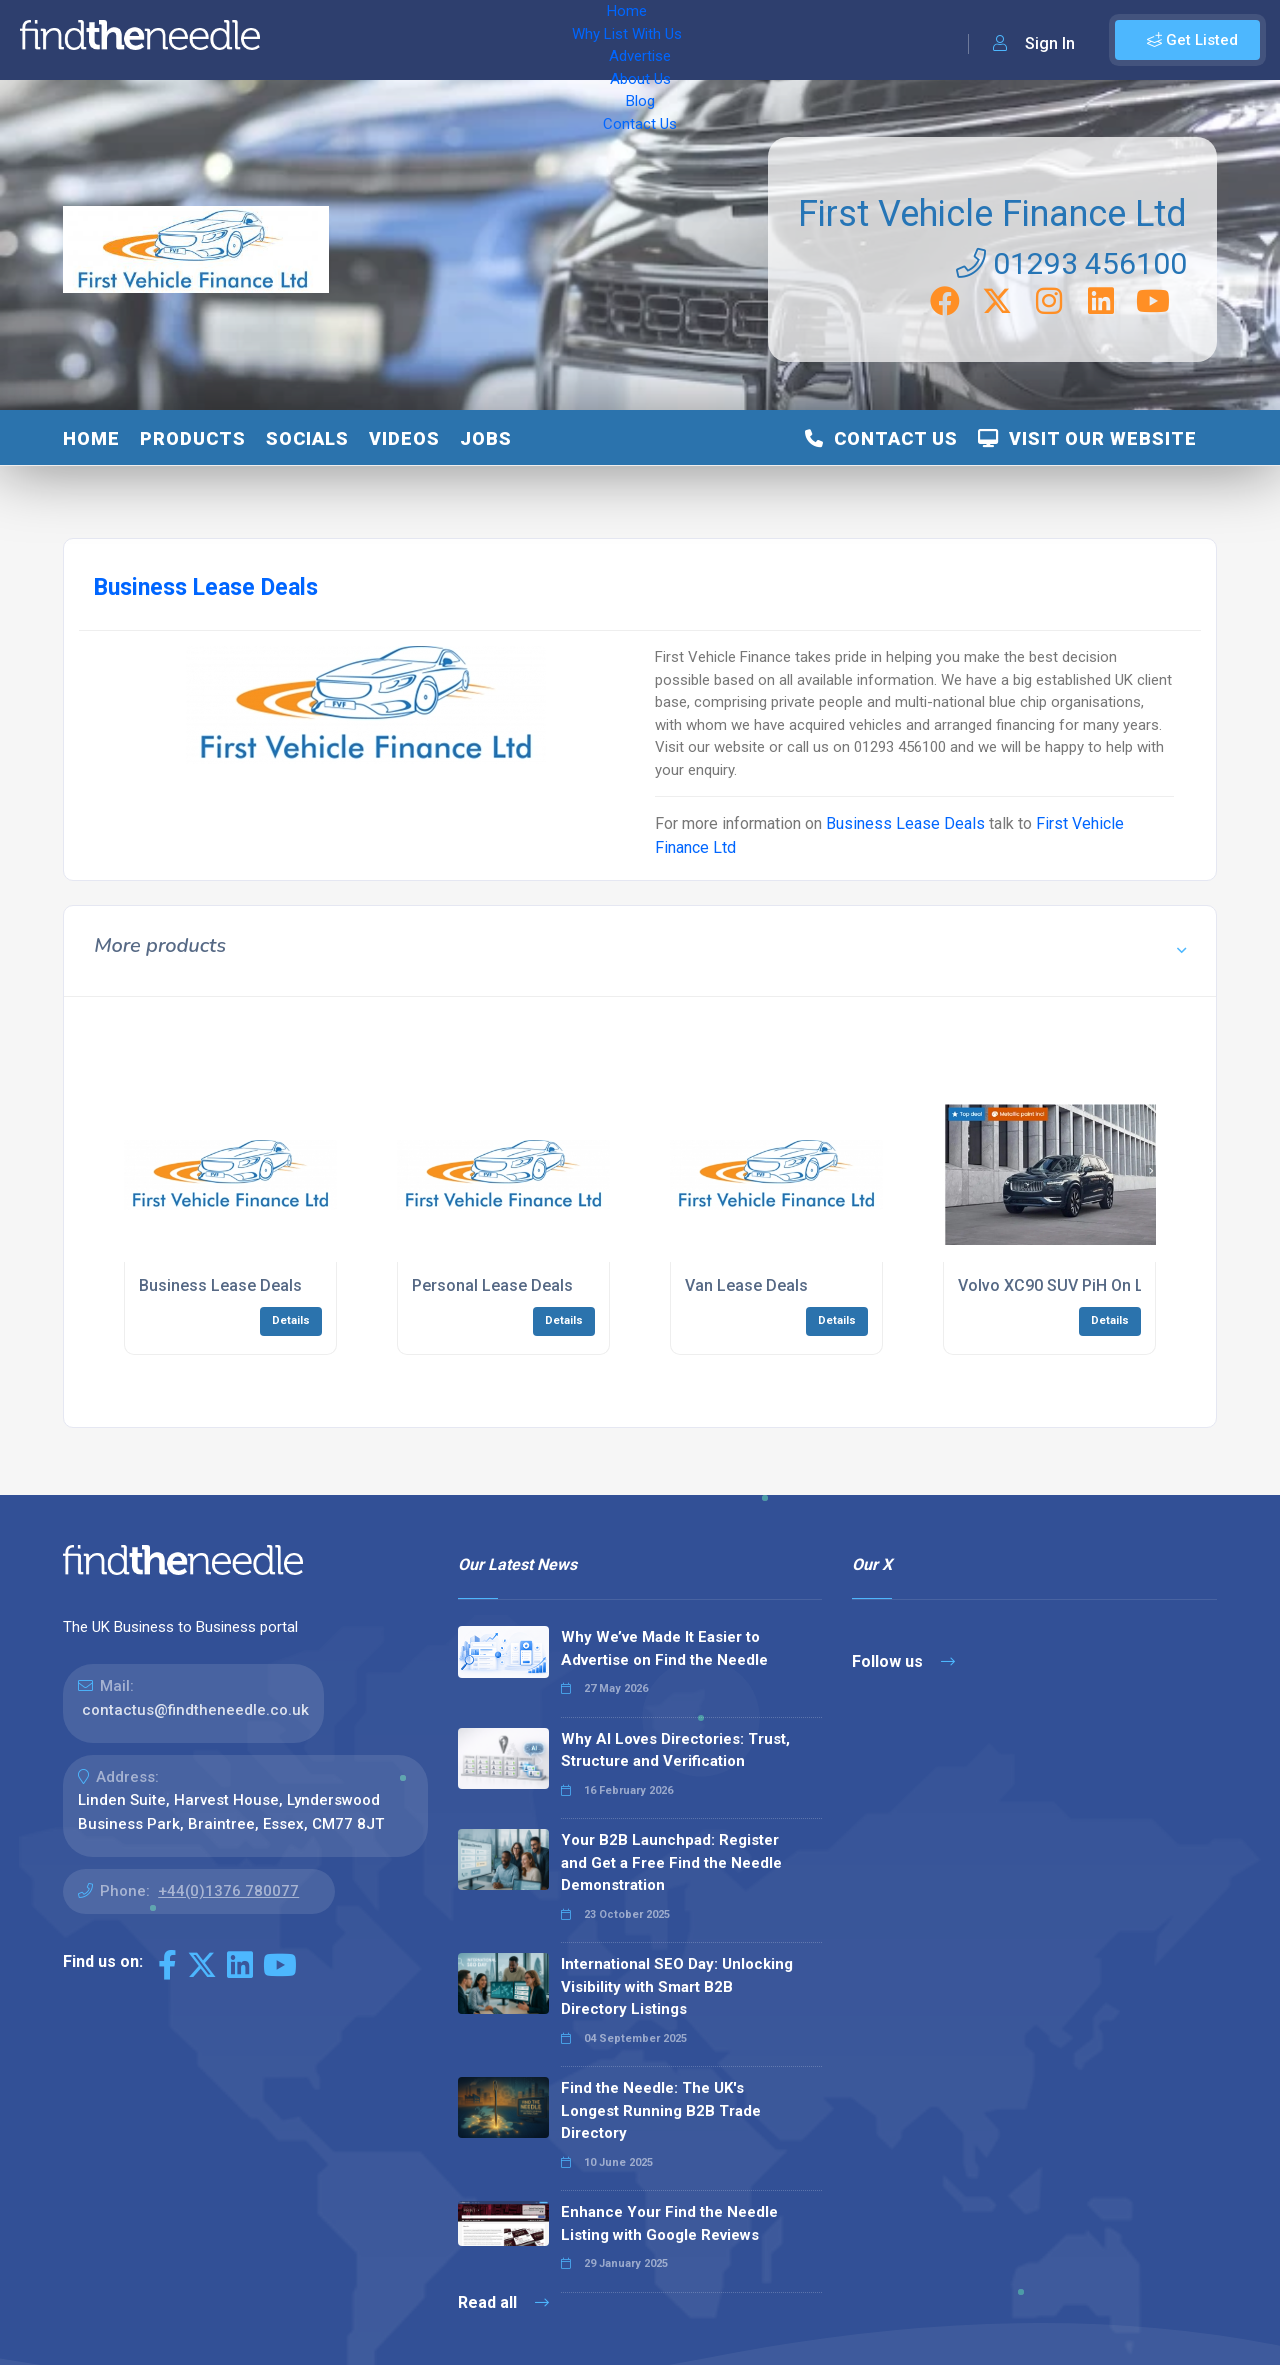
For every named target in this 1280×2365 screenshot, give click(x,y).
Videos (404, 438)
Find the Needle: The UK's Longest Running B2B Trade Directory (661, 2110)
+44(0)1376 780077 (228, 1891)
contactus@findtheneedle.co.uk (195, 1710)
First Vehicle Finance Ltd (992, 214)
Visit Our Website (1087, 438)
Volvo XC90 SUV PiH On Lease (1069, 1285)
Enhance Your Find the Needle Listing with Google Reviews (669, 2223)
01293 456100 (1071, 263)
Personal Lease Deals (492, 1285)
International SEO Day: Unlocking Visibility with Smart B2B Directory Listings (677, 1986)
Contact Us (757, 40)
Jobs (486, 438)
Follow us (903, 1661)
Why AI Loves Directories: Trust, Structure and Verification (675, 1750)
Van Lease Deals (746, 1285)
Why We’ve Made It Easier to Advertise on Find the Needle (664, 1648)
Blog (680, 40)
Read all (503, 2302)
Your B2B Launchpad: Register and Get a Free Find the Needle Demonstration (671, 1862)
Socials (307, 438)
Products (193, 438)
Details (291, 1320)
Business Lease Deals (905, 823)
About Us (609, 40)
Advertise (521, 40)
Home (303, 40)
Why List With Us (405, 40)
